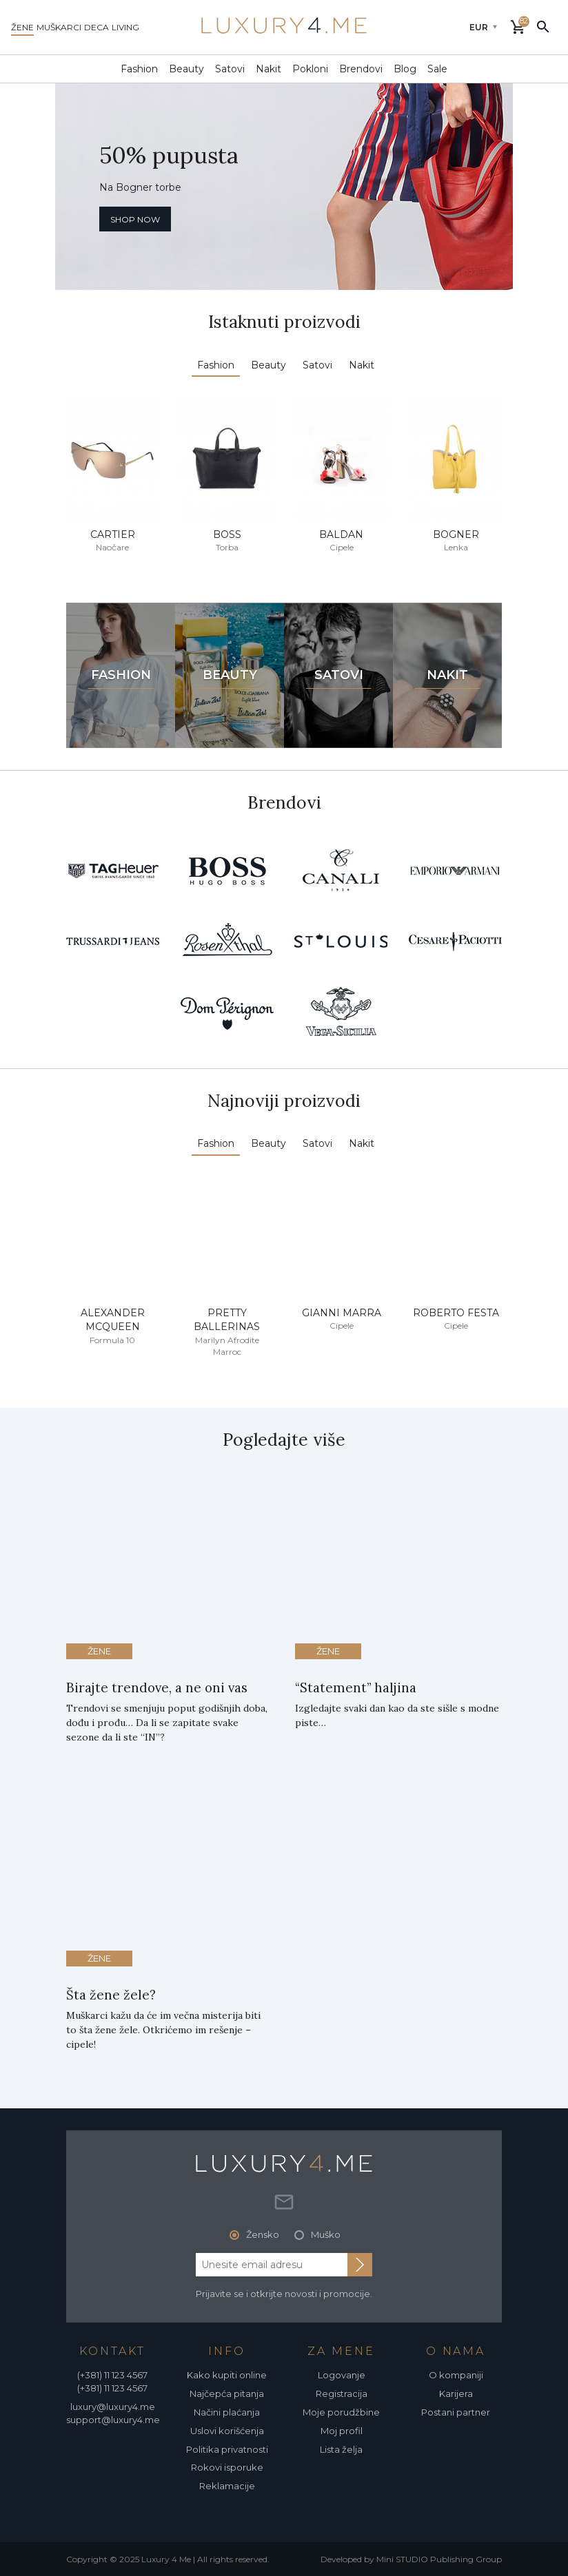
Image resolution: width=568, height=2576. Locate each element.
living (125, 27)
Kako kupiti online (227, 2374)
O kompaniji (456, 2374)
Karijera (456, 2393)
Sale (437, 69)
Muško (326, 2234)
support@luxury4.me (113, 2419)
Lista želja (341, 2449)
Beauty (186, 69)
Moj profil (342, 2430)
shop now (135, 219)
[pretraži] (543, 26)
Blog (405, 69)
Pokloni (310, 69)
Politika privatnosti (227, 2449)
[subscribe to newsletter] (359, 2264)
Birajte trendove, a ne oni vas (156, 1687)
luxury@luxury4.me (112, 2406)
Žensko (262, 2234)
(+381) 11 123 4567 (112, 2374)
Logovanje (341, 2374)
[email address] (271, 2264)
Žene (99, 1650)
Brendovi (361, 69)
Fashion (139, 69)
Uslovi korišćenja (227, 2430)
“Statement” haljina (355, 1687)
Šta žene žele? (111, 1994)
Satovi (230, 69)
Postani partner (455, 2412)
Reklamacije (227, 2485)
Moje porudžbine (341, 2412)
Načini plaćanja (227, 2412)
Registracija (341, 2393)
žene (22, 27)
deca (96, 27)
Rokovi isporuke (227, 2467)
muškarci (59, 27)
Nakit (268, 69)
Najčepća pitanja (227, 2393)
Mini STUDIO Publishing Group (439, 2559)
